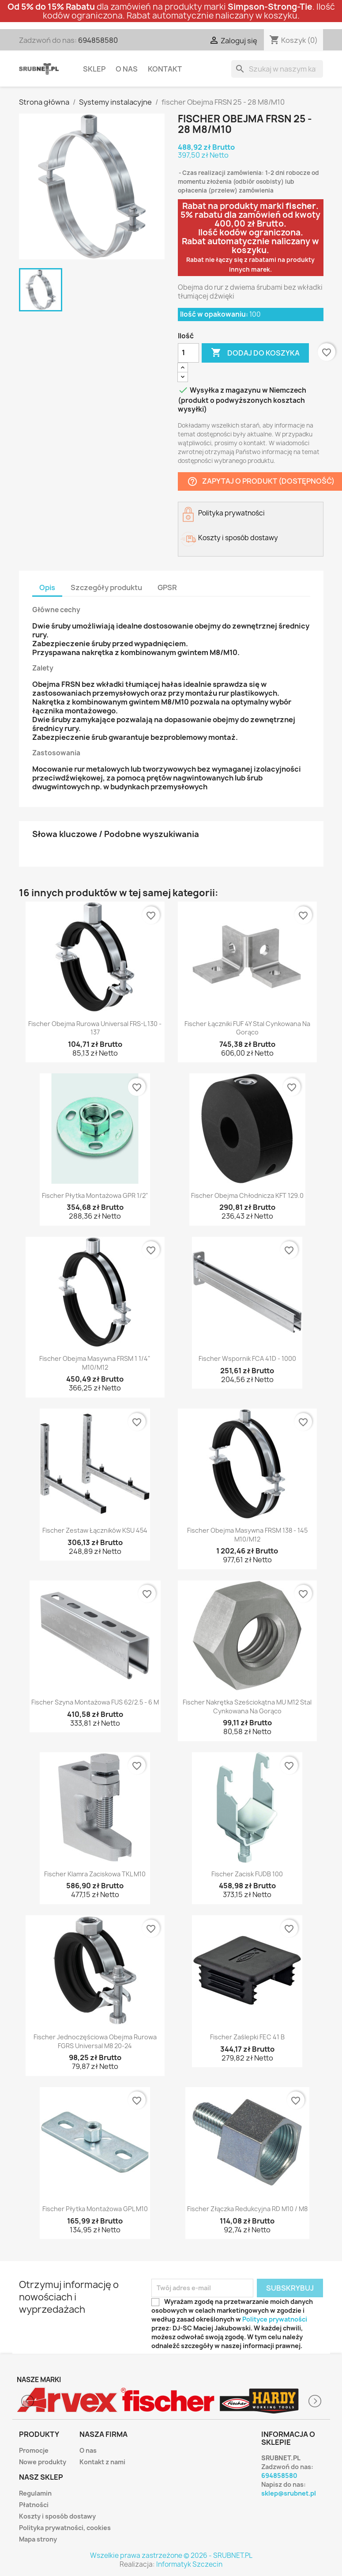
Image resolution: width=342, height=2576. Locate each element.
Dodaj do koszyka (255, 353)
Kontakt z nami (102, 2462)
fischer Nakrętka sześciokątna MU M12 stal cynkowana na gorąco (247, 1706)
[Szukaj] (277, 69)
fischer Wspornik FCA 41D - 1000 (247, 1358)
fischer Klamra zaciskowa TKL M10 (95, 1874)
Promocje (34, 2450)
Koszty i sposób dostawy (57, 2516)
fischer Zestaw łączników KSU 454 (94, 1530)
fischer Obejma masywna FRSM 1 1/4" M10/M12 (94, 1362)
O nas (127, 69)
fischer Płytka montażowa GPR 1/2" (95, 1195)
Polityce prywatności (274, 2319)
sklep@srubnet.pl (288, 2493)
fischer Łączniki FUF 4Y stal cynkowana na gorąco (247, 1028)
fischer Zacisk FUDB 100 (247, 1874)
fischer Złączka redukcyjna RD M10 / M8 (247, 2209)
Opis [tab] (47, 587)
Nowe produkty (42, 2462)
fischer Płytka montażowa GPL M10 (95, 2209)
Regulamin (35, 2493)
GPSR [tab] (167, 587)
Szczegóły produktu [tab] (106, 587)
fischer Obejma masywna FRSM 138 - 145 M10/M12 (247, 1534)
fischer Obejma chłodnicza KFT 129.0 (247, 1195)
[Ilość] (188, 353)
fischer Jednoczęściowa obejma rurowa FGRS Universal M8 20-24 (95, 2041)
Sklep (94, 69)
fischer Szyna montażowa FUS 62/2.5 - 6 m (95, 1702)
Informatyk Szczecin (189, 2564)
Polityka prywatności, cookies (65, 2527)
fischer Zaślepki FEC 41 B (247, 2037)
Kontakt (165, 69)
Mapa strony (38, 2539)
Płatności (34, 2504)
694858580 (98, 40)
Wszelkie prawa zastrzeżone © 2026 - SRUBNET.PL (171, 2555)
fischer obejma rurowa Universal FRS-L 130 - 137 (95, 1028)
